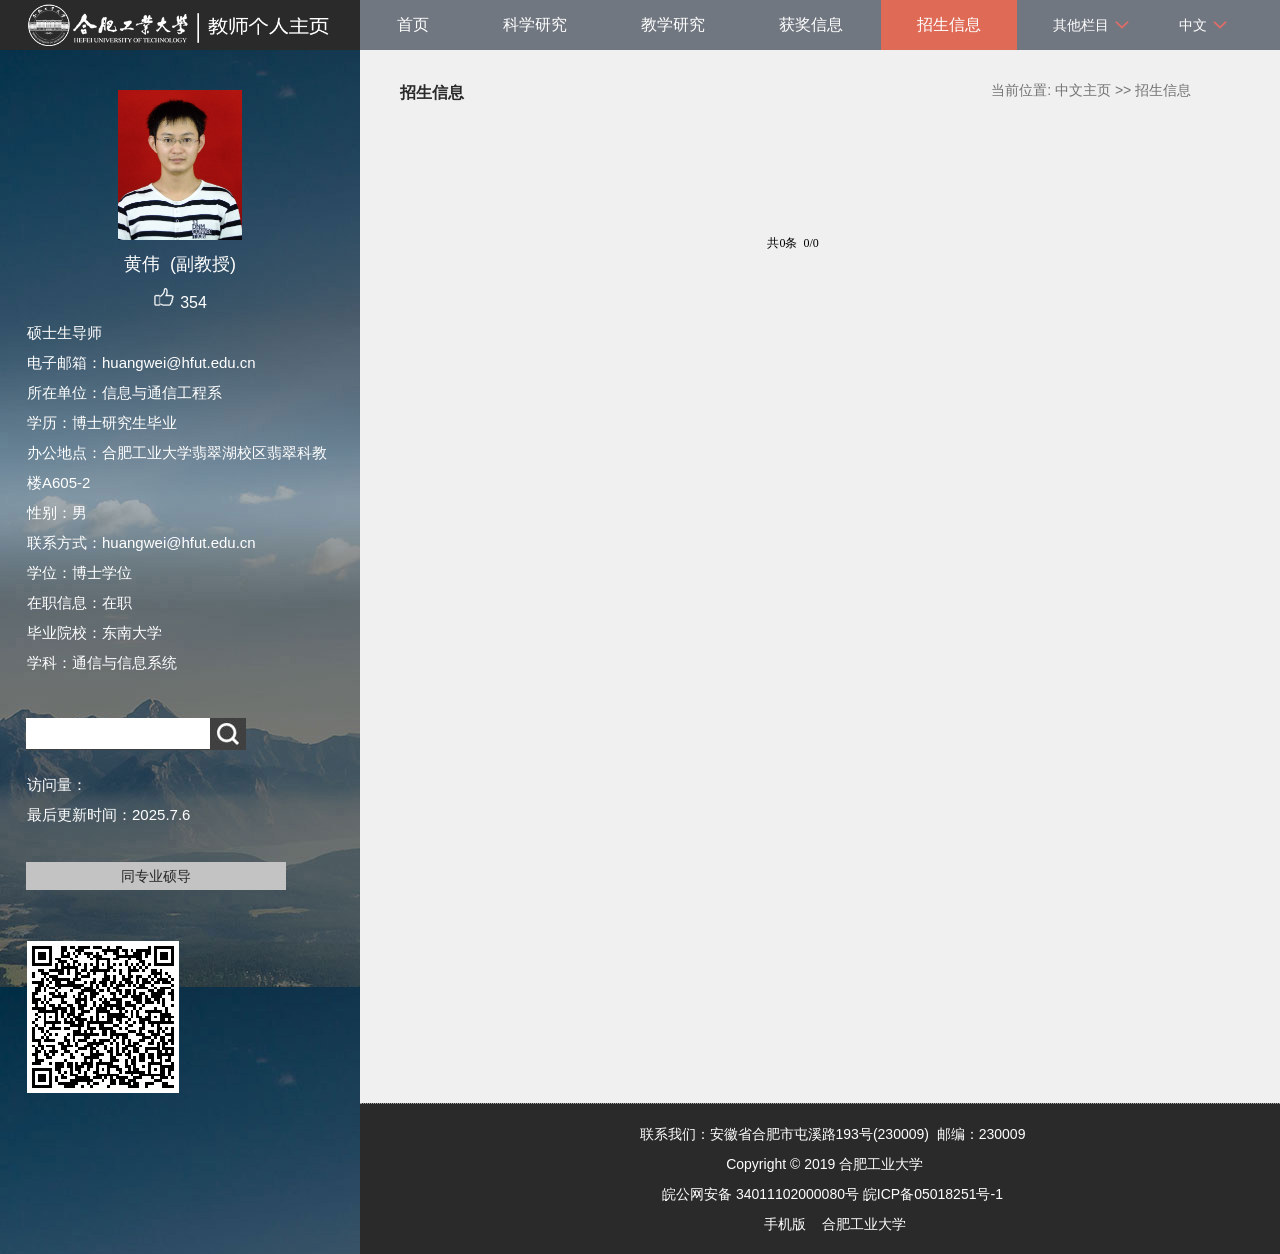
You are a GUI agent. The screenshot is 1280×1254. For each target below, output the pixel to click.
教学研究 (673, 24)
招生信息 (949, 24)
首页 (413, 24)
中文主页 (1083, 90)
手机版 (785, 1224)
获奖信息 (811, 24)
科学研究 (535, 24)
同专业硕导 (156, 876)
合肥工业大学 (864, 1224)
